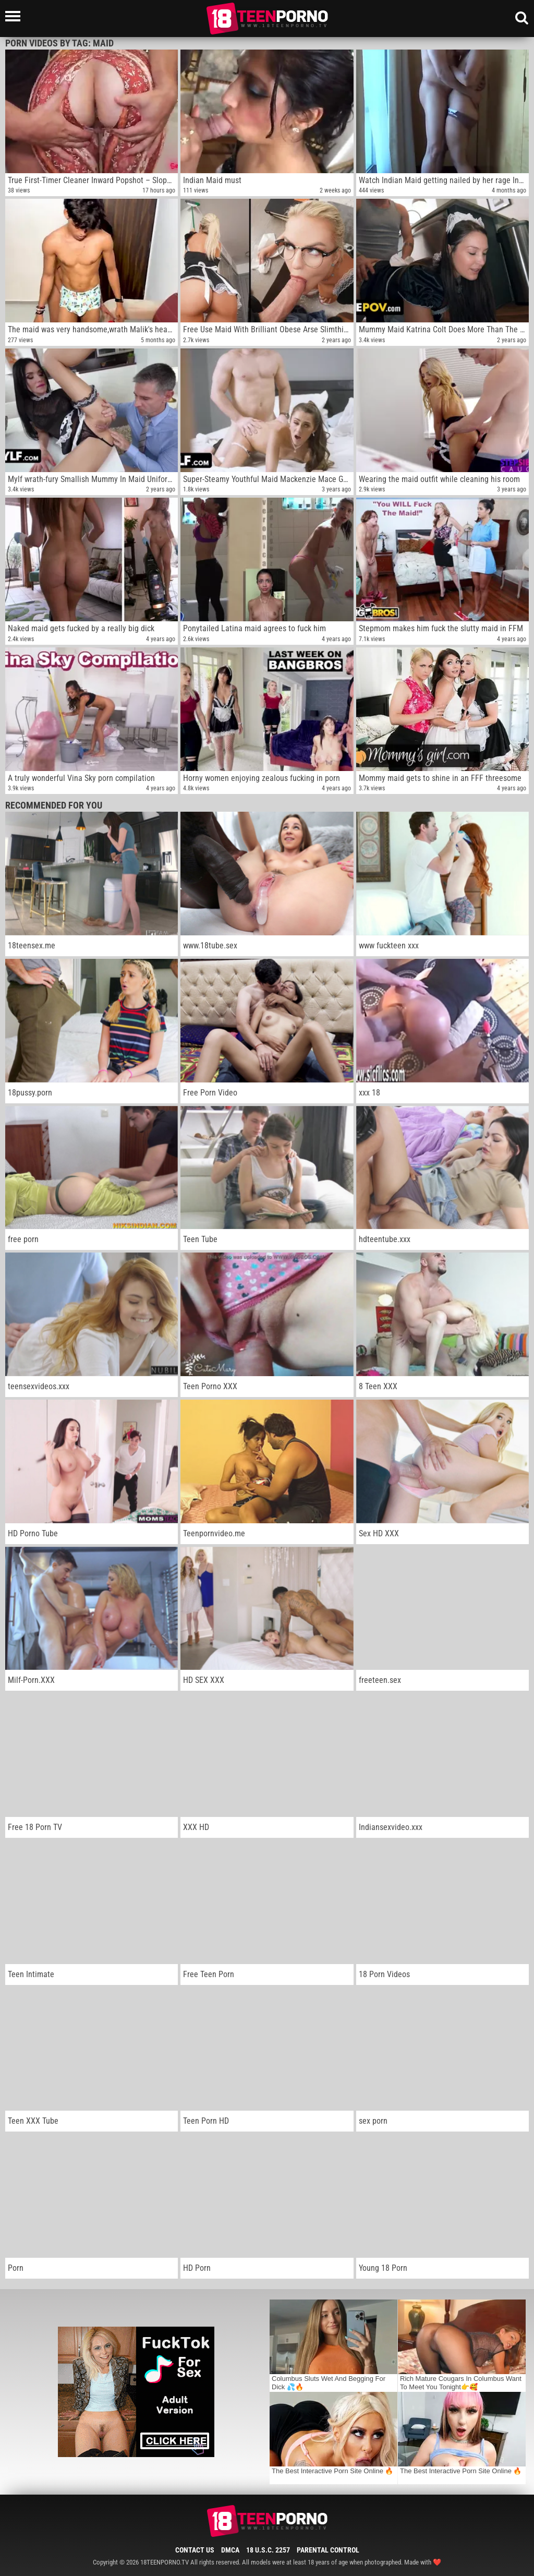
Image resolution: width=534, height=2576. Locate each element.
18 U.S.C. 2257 (268, 2550)
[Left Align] (15, 16)
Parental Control (328, 2550)
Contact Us (194, 2550)
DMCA (230, 2550)
